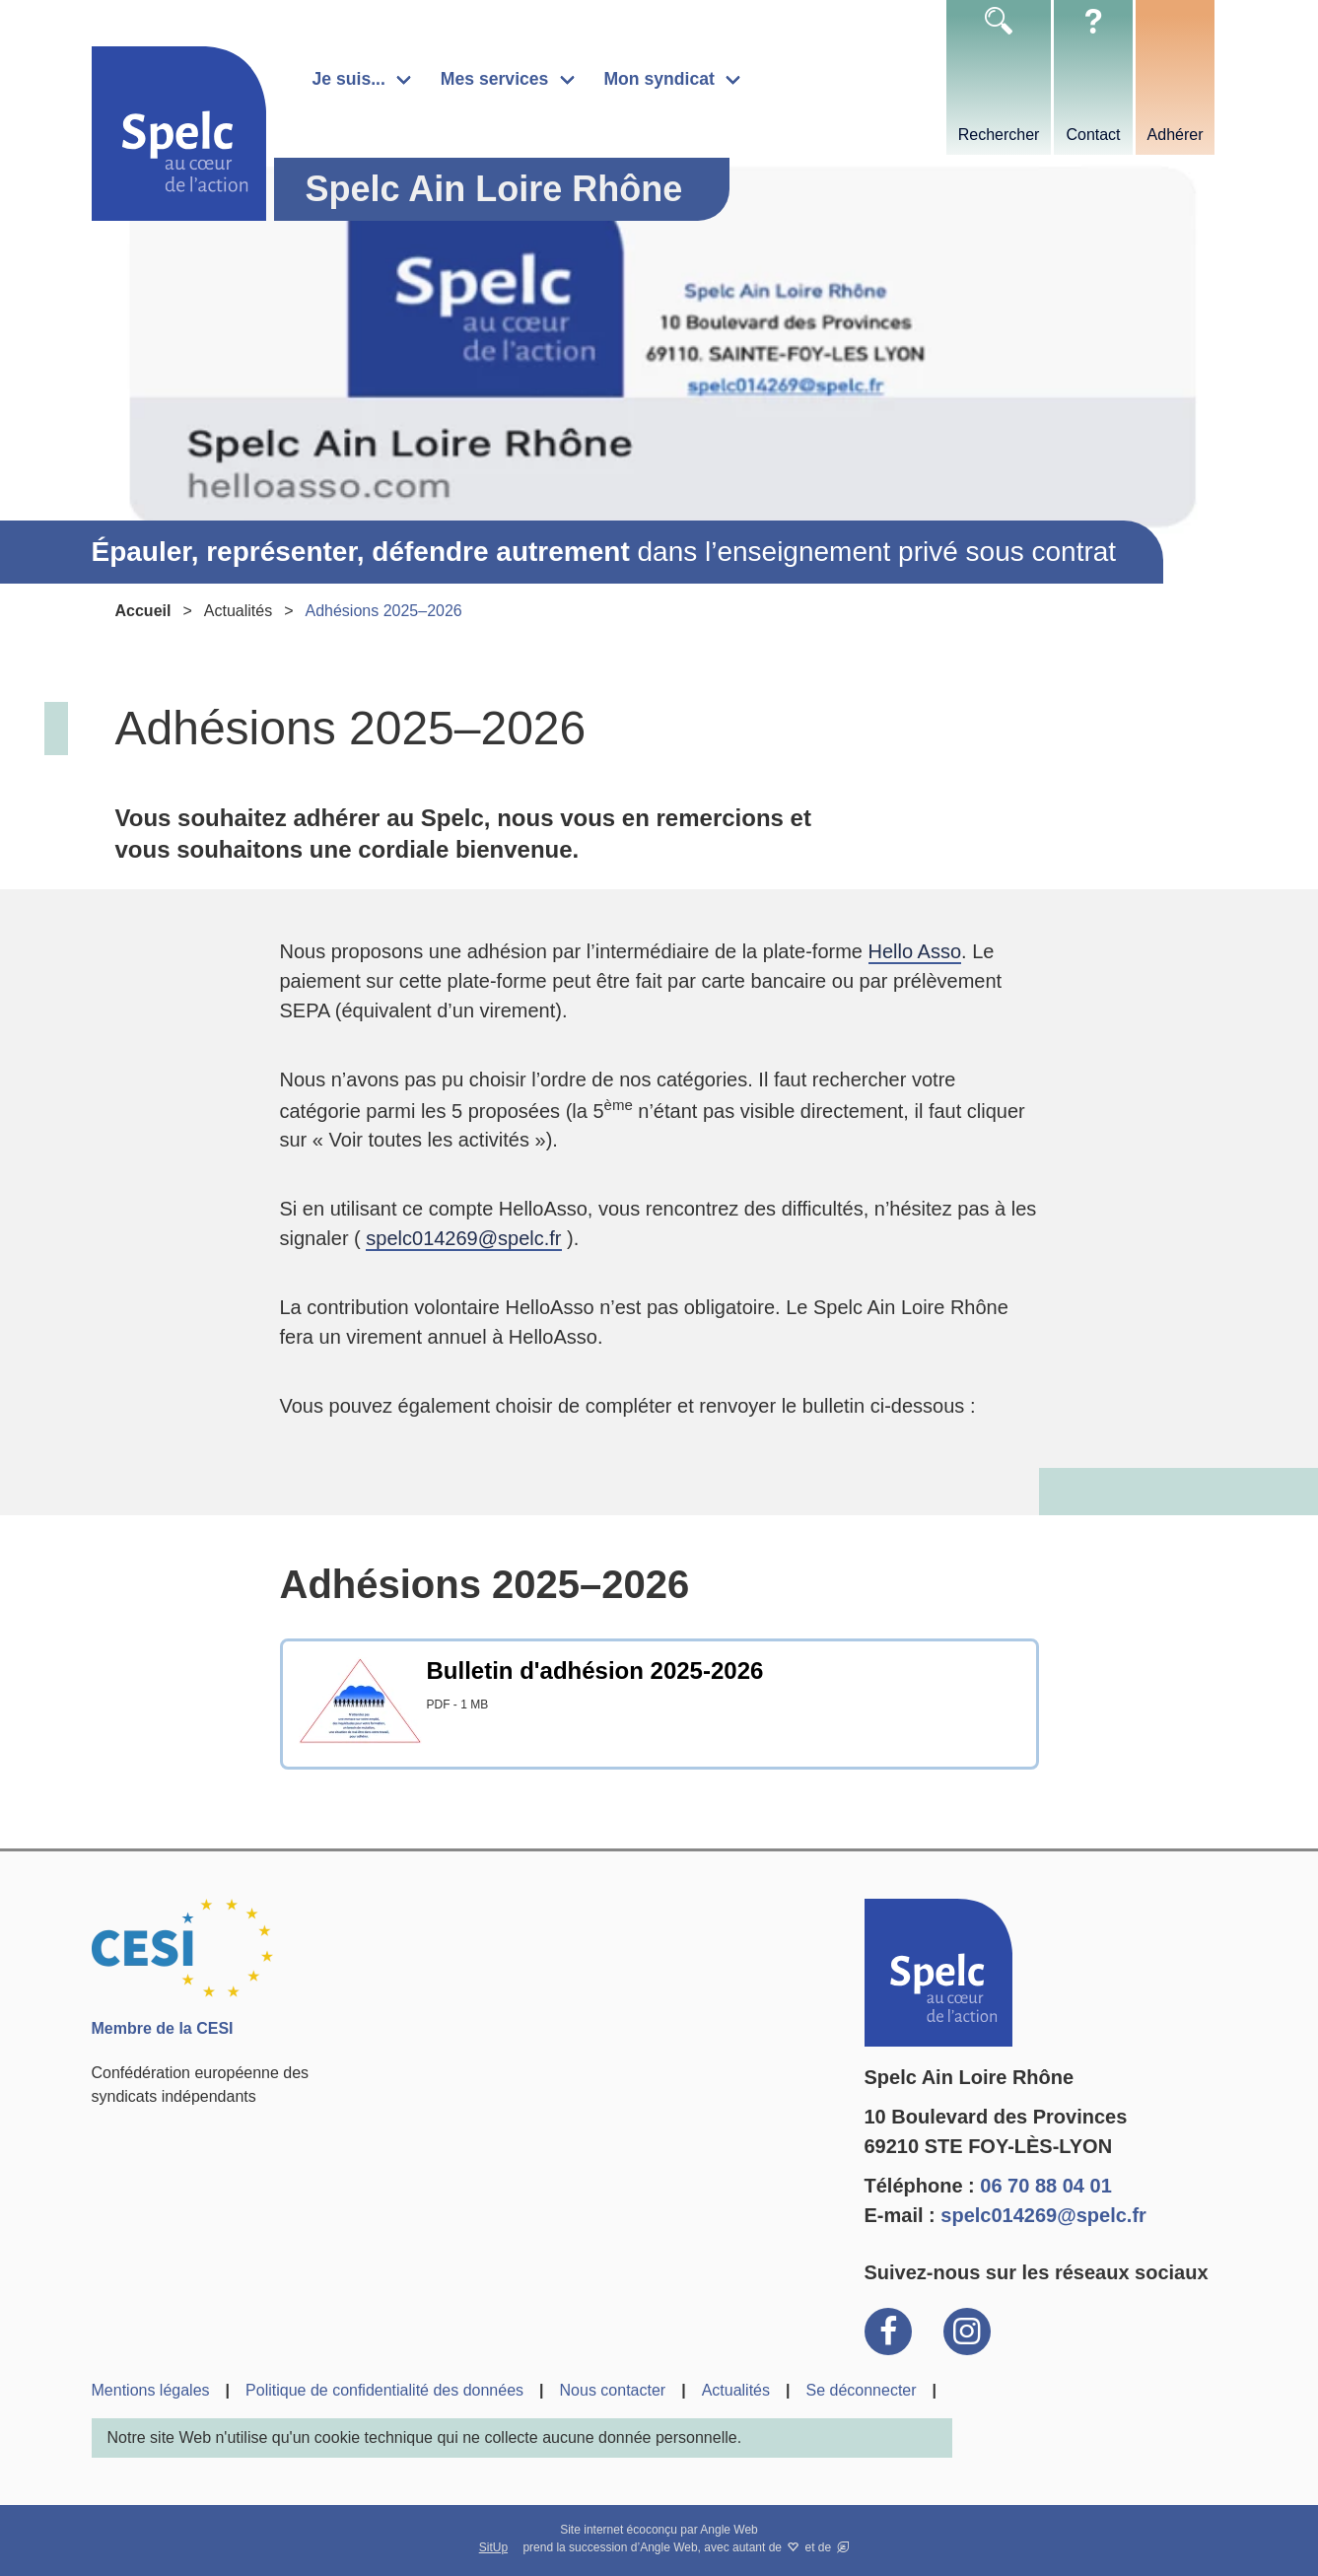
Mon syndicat (658, 79)
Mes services (495, 79)
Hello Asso (915, 951)
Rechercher (999, 134)
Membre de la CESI (163, 2028)
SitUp (493, 2547)
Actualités (238, 610)
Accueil (143, 610)
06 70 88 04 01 (1045, 2185)
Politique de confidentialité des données (384, 2390)
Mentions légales (151, 2390)
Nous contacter (613, 2390)
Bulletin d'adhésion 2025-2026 (595, 1670)
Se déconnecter (860, 2390)
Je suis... (348, 79)
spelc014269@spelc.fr (463, 1238)
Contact (1093, 134)
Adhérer (1175, 134)
